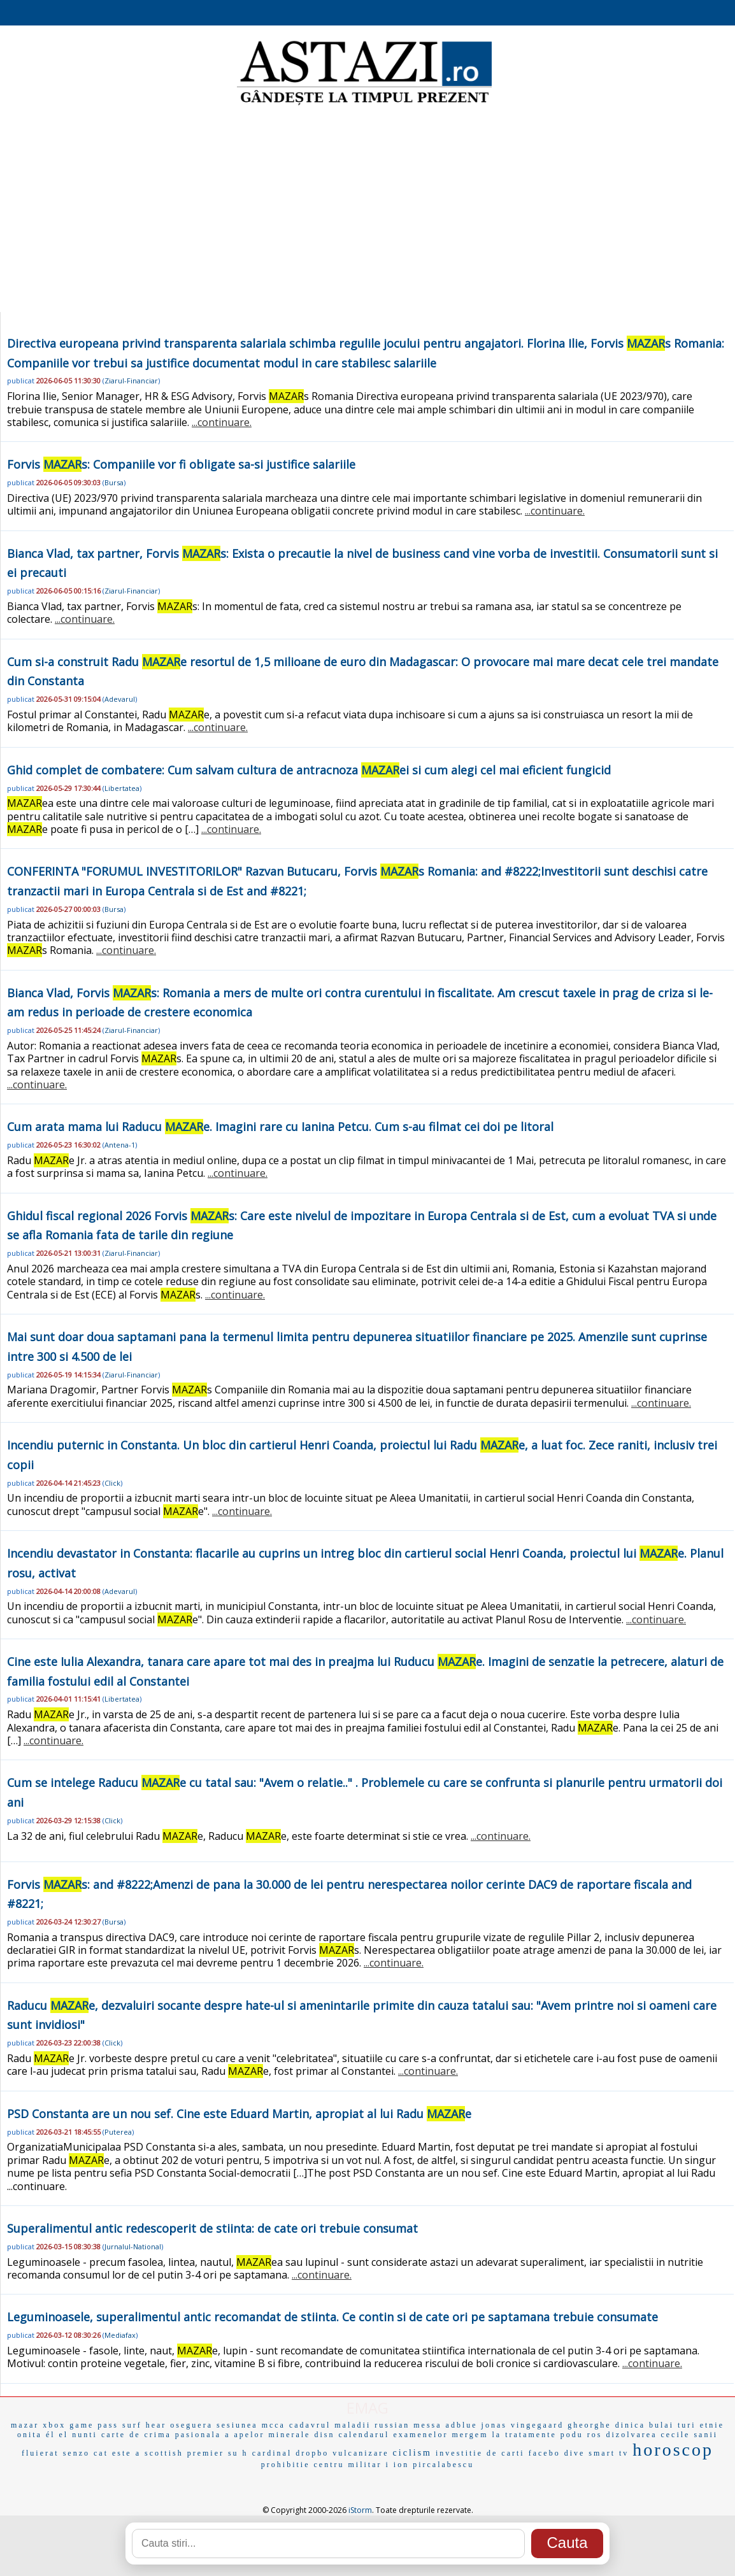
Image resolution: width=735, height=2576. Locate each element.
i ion (398, 2464)
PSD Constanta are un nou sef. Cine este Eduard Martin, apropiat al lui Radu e (239, 2113)
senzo (76, 2453)
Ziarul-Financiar (131, 380)
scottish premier (184, 2453)
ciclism (412, 2453)
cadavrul (310, 2425)
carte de (121, 2434)
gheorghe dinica (606, 2425)
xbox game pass (80, 2425)
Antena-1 (119, 1144)
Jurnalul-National (132, 2246)
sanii (706, 2434)
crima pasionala (183, 2434)
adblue (462, 2425)
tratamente (531, 2434)
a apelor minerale (267, 2434)
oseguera (191, 2425)
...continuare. (222, 422)
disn (324, 2434)
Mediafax (120, 2335)
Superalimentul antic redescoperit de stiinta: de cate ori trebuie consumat (212, 2228)
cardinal (272, 2453)
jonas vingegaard (523, 2425)
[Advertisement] (367, 210)
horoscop (672, 2449)
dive (574, 2453)
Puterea (118, 2132)
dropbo (312, 2453)
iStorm (360, 2510)
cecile (675, 2434)
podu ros (581, 2434)
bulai (661, 2425)
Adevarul (119, 699)
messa (427, 2425)
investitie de (466, 2453)
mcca (273, 2425)
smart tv (609, 2453)
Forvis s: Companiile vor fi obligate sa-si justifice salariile (181, 464)
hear (156, 2425)
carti (512, 2453)
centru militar (348, 2464)
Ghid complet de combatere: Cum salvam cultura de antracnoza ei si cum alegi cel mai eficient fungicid (309, 770)
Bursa (114, 482)
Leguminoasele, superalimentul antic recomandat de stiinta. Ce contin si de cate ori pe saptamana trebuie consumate (332, 2316)
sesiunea (237, 2425)
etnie (712, 2425)
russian (392, 2425)
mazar (25, 2425)
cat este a (117, 2453)
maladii (352, 2425)
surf (132, 2425)
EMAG (367, 2407)
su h (238, 2453)
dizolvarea (631, 2434)
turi (687, 2425)
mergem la (476, 2434)
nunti (84, 2434)
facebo (544, 2453)
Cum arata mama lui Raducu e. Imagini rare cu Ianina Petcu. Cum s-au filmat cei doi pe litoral (280, 1126)
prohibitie (285, 2464)
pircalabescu (443, 2464)
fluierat (40, 2453)
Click (112, 1483)
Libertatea (121, 788)
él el (57, 2434)
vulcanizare (360, 2453)
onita (29, 2434)
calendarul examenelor (393, 2434)
